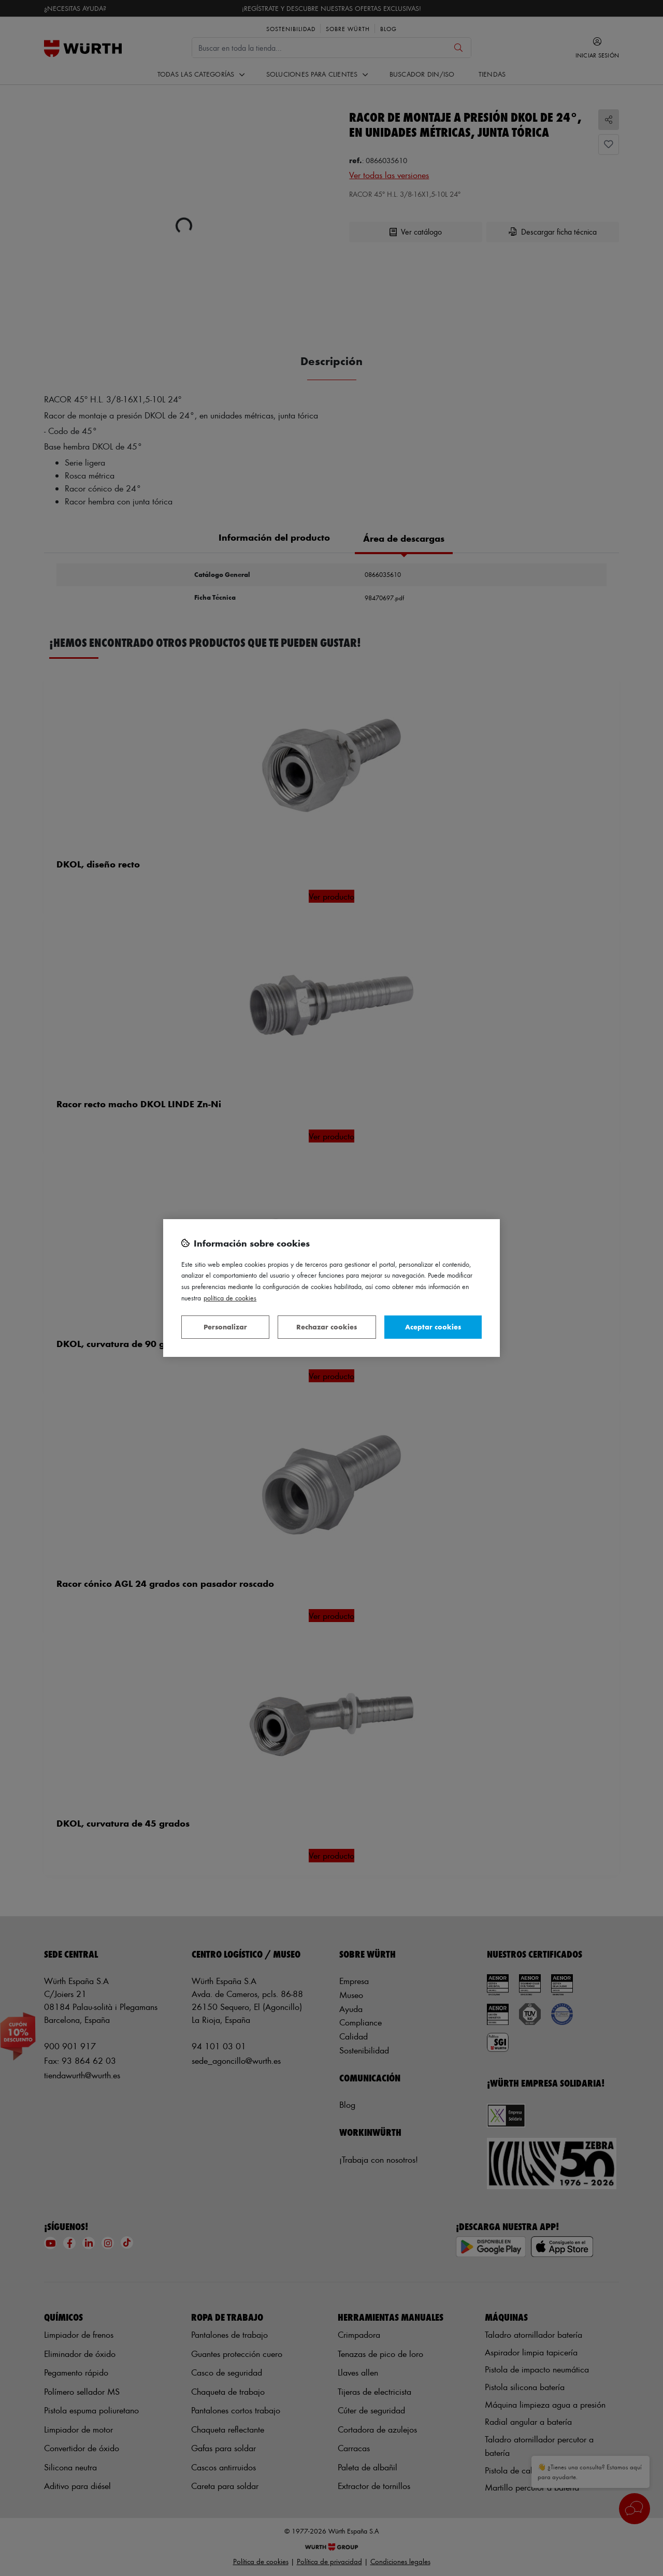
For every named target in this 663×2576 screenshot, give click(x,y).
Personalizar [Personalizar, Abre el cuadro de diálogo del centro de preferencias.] (225, 1326)
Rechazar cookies (326, 1326)
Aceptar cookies (433, 1326)
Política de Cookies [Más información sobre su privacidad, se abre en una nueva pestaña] (230, 1297)
